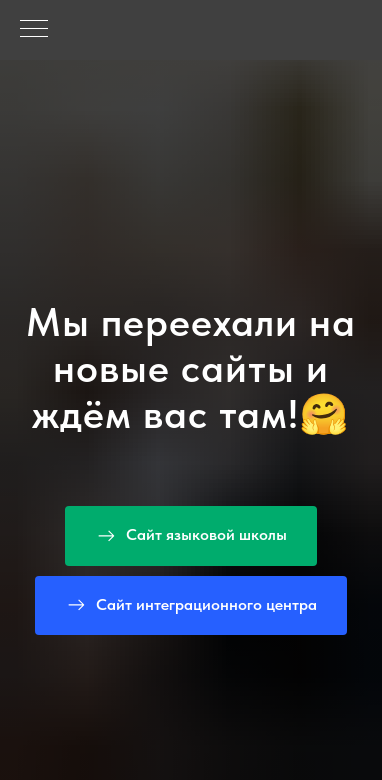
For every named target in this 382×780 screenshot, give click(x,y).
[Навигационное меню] (34, 30)
